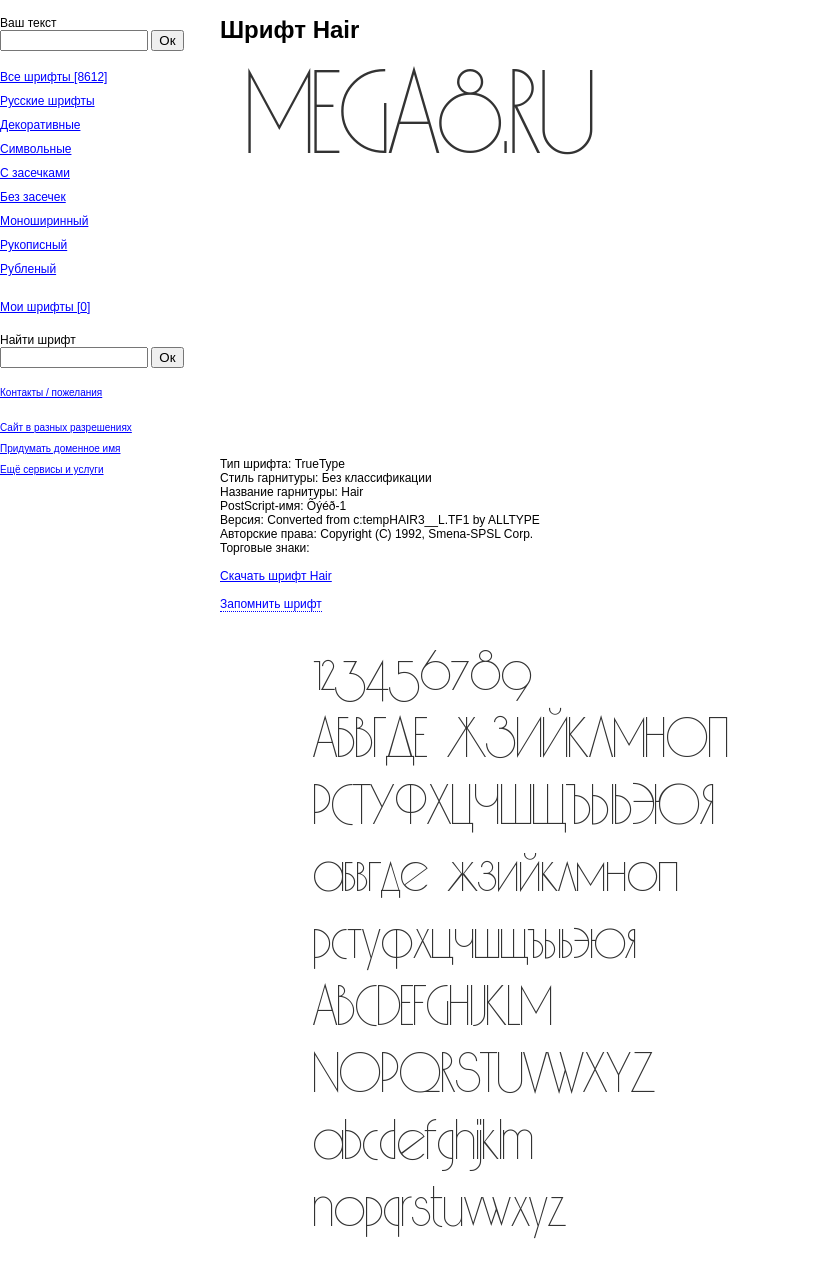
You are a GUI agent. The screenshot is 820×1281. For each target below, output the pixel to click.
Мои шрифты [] (45, 307)
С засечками (35, 173)
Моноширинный (44, 221)
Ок (167, 40)
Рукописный (33, 245)
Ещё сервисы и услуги (52, 469)
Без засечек (33, 197)
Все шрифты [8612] (53, 77)
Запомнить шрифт (271, 604)
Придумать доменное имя (60, 448)
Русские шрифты (47, 101)
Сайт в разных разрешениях (66, 427)
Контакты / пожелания (51, 392)
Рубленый (28, 269)
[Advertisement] (100, 580)
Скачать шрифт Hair (276, 576)
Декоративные (40, 125)
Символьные (35, 149)
